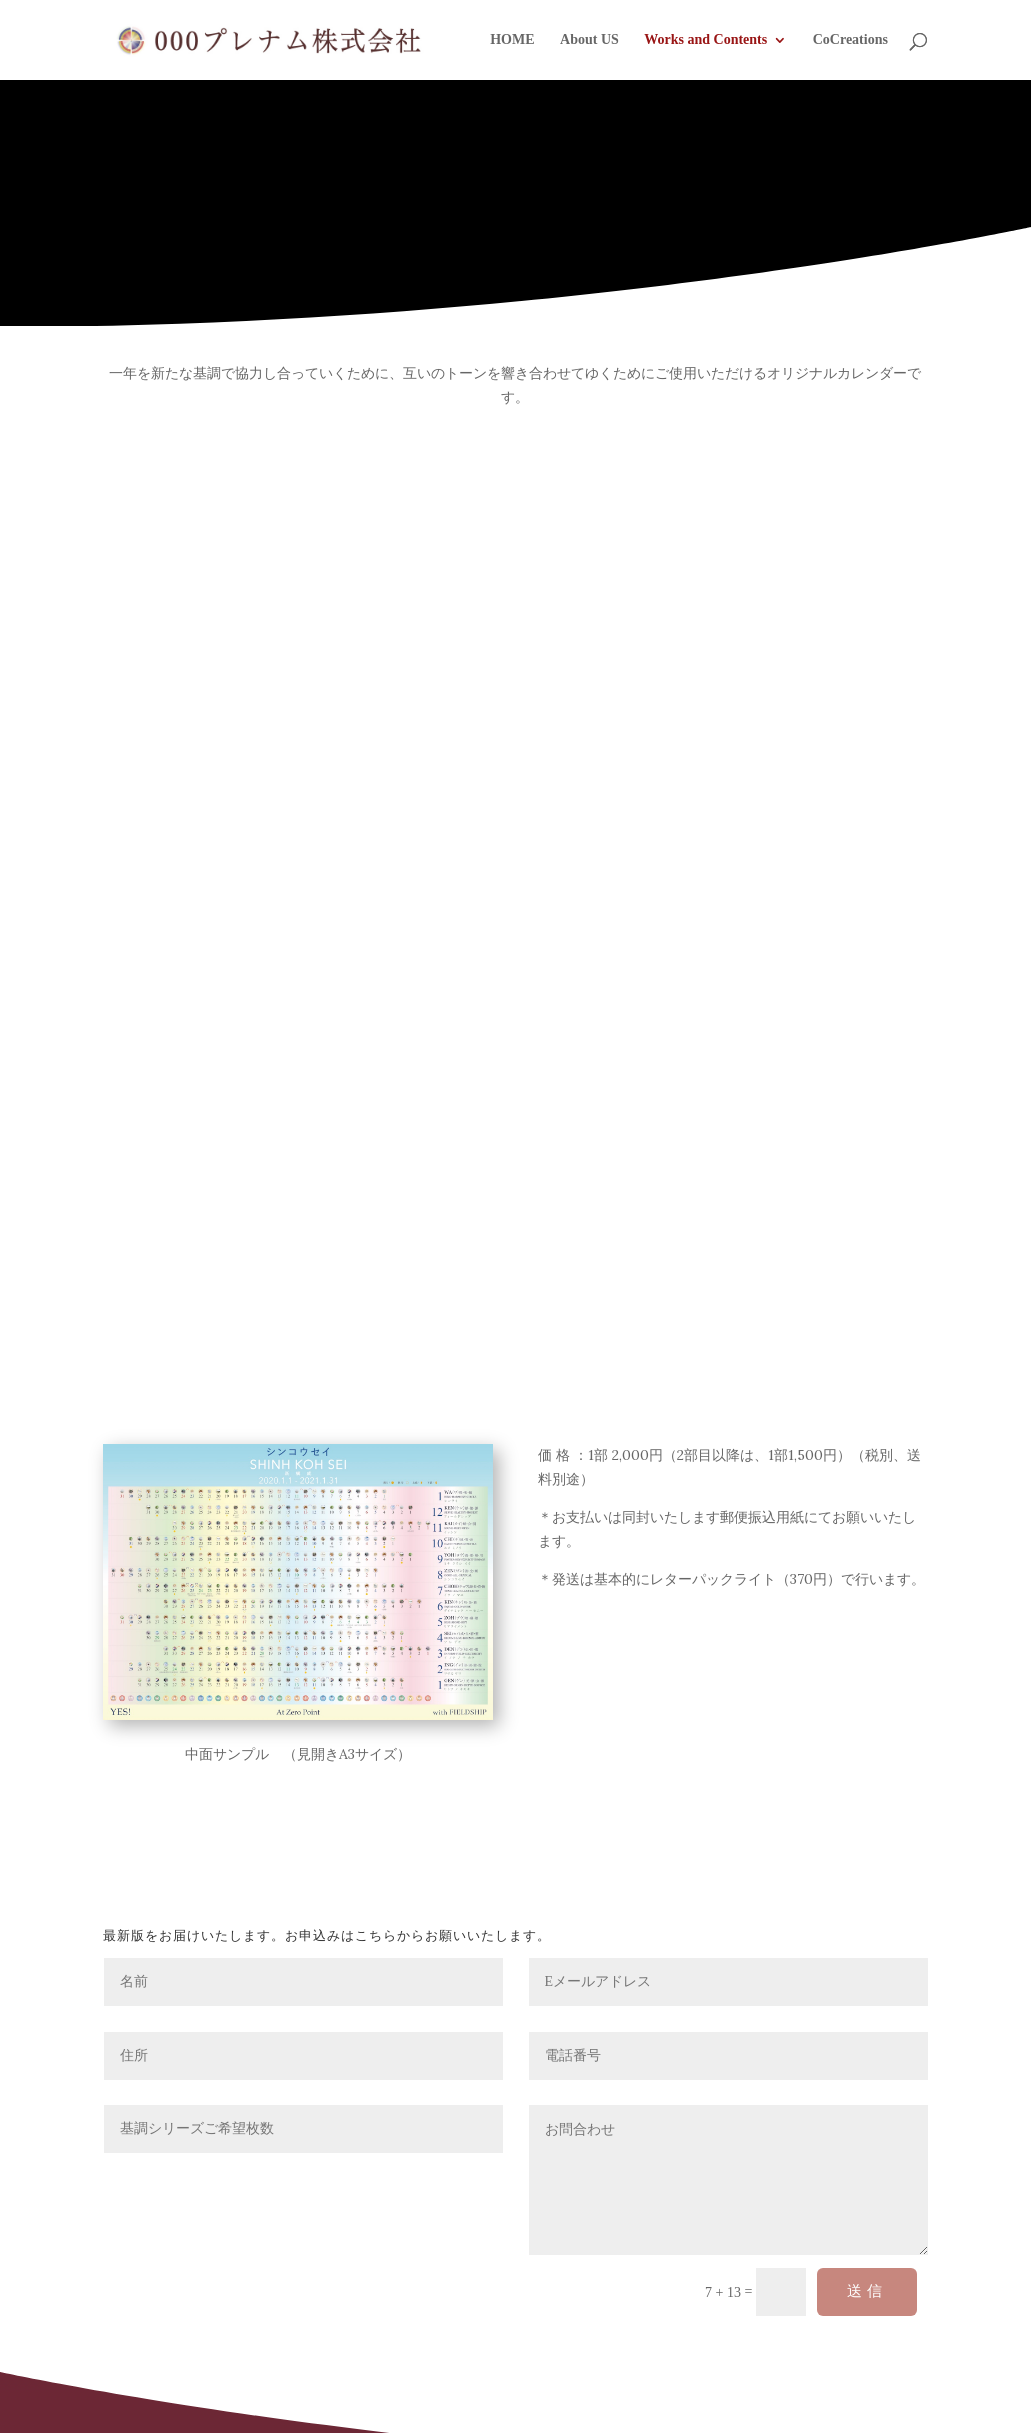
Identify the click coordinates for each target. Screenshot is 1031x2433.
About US (589, 40)
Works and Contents (705, 40)
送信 (867, 2291)
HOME (512, 40)
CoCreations (850, 40)
